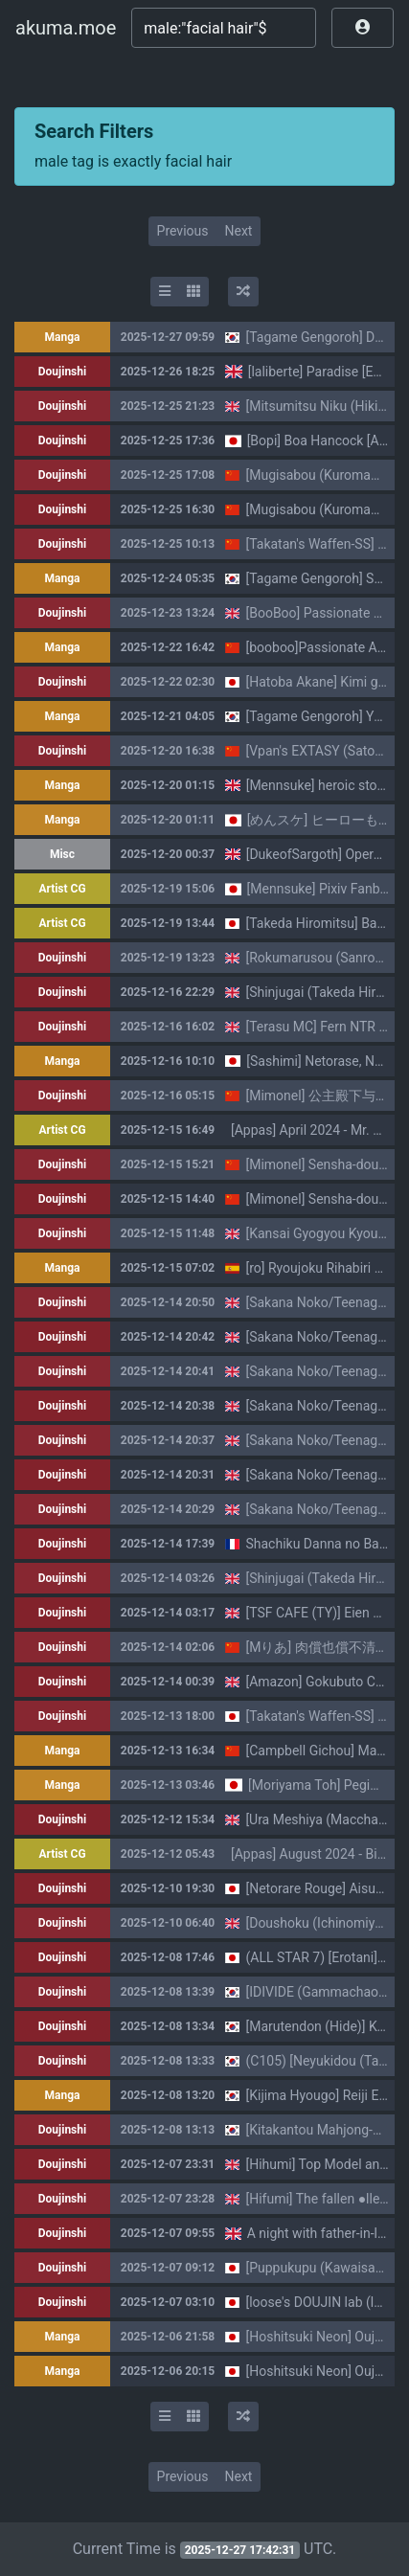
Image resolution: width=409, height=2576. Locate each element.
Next (238, 230)
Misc (62, 854)
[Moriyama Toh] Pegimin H (326, 1785)
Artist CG (61, 888)
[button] (362, 28)
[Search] (223, 28)
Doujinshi (62, 371)
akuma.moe (65, 27)
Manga (62, 337)
